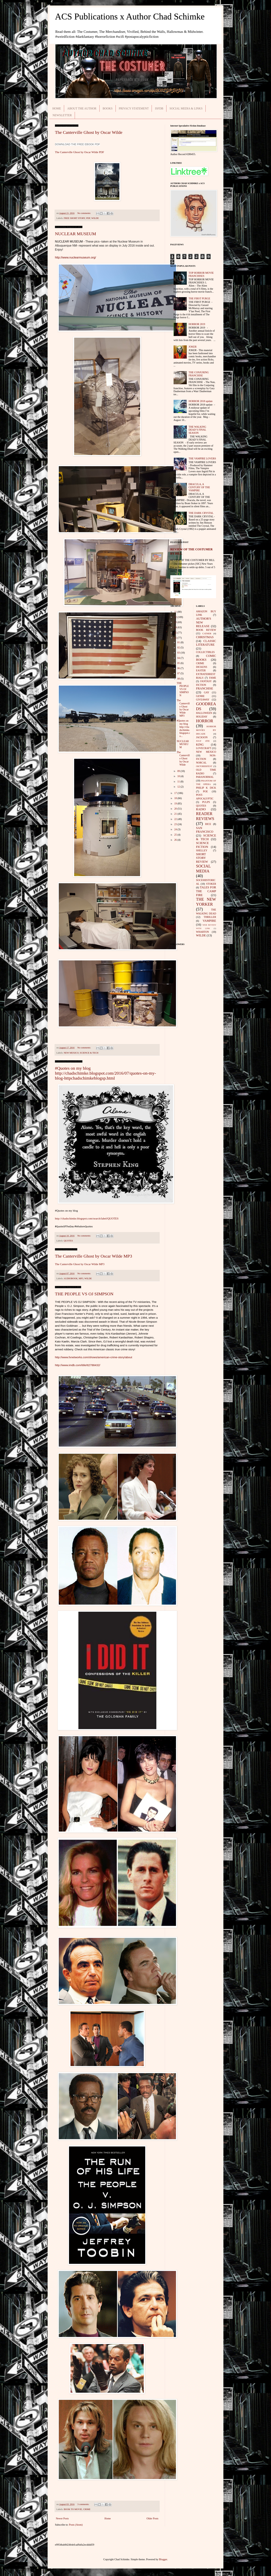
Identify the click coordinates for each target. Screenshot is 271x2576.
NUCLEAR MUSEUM (75, 233)
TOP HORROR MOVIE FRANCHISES (201, 274)
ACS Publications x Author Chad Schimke (130, 16)
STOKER (211, 883)
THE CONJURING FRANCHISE (199, 374)
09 (179, 771)
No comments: (84, 213)
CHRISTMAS (205, 637)
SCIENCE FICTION (202, 845)
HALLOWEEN (204, 713)
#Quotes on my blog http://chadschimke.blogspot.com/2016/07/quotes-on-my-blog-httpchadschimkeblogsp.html (105, 1073)
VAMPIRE (209, 920)
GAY (206, 692)
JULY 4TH (202, 741)
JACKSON (202, 737)
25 (176, 834)
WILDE (95, 218)
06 (179, 668)
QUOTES (68, 1240)
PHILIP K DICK (206, 787)
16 (176, 637)
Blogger (163, 2559)
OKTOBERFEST (204, 766)
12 (176, 617)
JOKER (193, 346)
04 (179, 658)
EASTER (201, 670)
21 (176, 813)
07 (179, 673)
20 (176, 808)
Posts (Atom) (76, 2524)
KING (200, 744)
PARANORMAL (205, 777)
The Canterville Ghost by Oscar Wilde (88, 132)
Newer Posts (62, 2518)
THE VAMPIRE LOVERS (202, 458)
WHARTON (202, 932)
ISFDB (159, 108)
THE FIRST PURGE (199, 298)
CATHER (206, 633)
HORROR (204, 721)
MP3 (81, 1278)
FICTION (201, 685)
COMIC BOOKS (206, 657)
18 (176, 798)
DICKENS (201, 667)
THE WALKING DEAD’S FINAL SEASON (197, 429)
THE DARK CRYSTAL (201, 513)
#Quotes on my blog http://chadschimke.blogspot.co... (183, 728)
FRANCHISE (204, 688)
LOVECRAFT (203, 748)
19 (176, 803)
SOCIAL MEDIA (203, 868)
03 (179, 652)
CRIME (86, 2509)
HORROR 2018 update (201, 401)
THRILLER (210, 917)
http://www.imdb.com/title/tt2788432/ (77, 1365)
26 (176, 840)
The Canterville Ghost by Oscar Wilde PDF (79, 152)
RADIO (201, 809)
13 (176, 622)
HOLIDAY (201, 716)
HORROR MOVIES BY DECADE (206, 730)
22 (176, 819)
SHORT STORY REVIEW (202, 857)
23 (176, 824)
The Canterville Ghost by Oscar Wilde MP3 (93, 1256)
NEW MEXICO (71, 1053)
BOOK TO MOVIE (73, 2509)
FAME (212, 677)
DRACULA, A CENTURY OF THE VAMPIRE (199, 487)
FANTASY (206, 681)
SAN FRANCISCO (204, 830)
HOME (56, 108)
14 (176, 627)
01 (179, 642)
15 (176, 632)
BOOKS (108, 108)
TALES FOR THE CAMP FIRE (206, 891)
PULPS (206, 802)
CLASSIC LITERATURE (206, 643)
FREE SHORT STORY (74, 218)
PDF (88, 218)
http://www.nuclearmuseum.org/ (75, 257)
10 (179, 776)
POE (205, 791)
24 (176, 829)
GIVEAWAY (202, 699)
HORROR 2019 (197, 324)
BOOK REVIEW (206, 630)
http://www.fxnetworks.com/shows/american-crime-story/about (93, 1357)
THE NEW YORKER (206, 902)
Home (108, 2518)
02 (179, 647)
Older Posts (152, 2518)
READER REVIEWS (205, 816)
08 (179, 678)
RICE (208, 824)
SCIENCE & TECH (89, 1053)
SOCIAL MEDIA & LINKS (186, 108)
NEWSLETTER (62, 115)
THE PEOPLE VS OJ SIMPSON (84, 1293)
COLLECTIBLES (205, 652)
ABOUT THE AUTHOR (81, 108)
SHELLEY (201, 850)
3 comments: (83, 2504)
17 (176, 793)
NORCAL (201, 762)
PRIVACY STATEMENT (134, 108)
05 (179, 663)
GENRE (200, 696)
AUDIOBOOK (71, 1278)
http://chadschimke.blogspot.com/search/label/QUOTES (86, 1218)
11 (175, 611)
